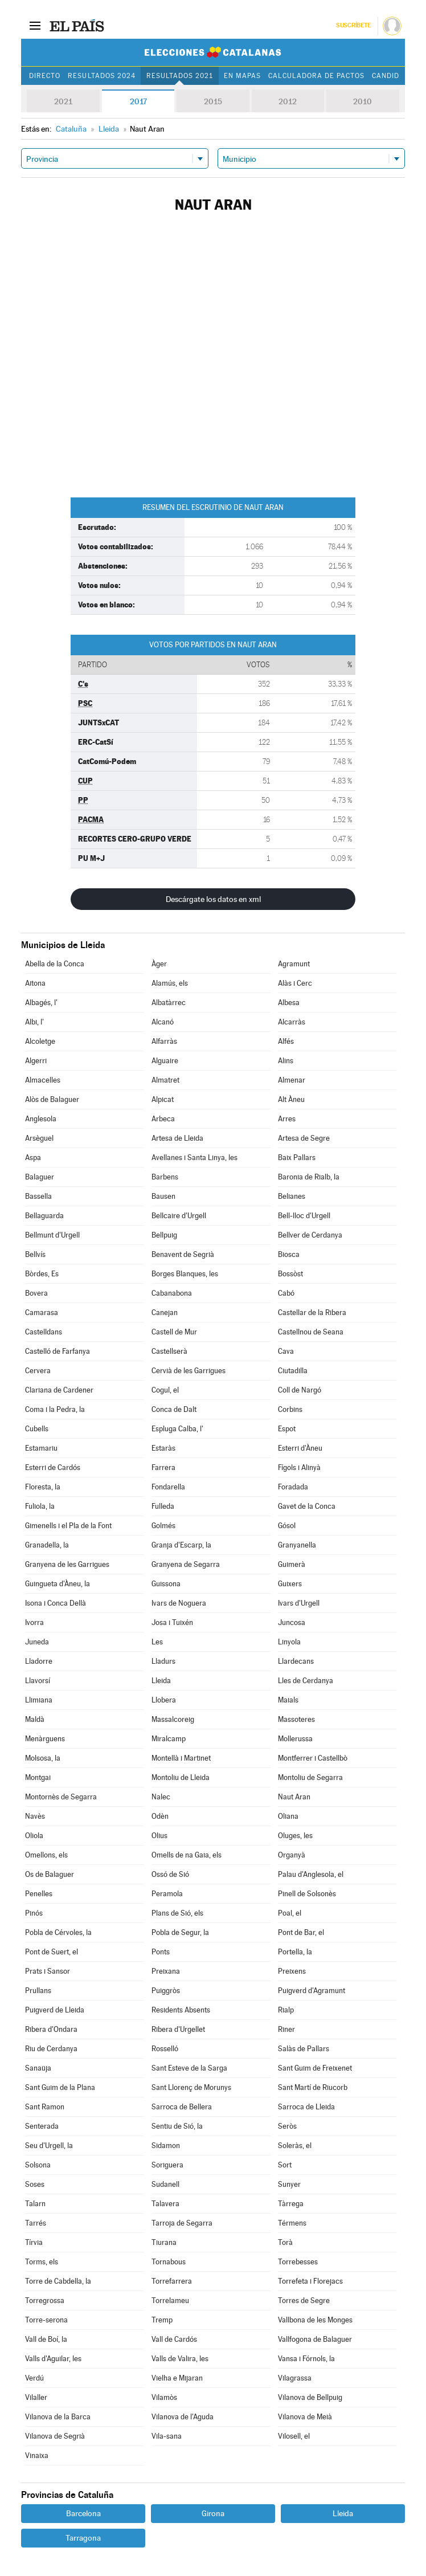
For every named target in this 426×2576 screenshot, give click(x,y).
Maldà (34, 1719)
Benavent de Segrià (182, 1254)
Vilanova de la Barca (58, 2416)
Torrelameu (170, 2300)
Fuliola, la (40, 1506)
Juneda (37, 1642)
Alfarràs (164, 1041)
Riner (286, 2029)
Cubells (36, 1428)
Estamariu (41, 1448)
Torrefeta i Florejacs (310, 2281)
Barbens (164, 1177)
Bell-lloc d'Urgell (304, 1215)
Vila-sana (166, 2436)
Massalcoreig (172, 1719)
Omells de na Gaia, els (186, 1855)
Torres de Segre (304, 2300)
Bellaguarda (44, 1215)
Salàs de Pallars (303, 2048)
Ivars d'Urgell (298, 1603)
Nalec (160, 1797)
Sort (285, 2165)
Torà (285, 2242)
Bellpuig (164, 1235)
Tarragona (83, 2537)
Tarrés (35, 2223)
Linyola (289, 1642)
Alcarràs (291, 1022)
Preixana (165, 1971)
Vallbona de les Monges (315, 2320)
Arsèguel (39, 1138)
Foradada (293, 1487)
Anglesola (40, 1119)
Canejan (164, 1312)
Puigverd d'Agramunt (311, 1990)
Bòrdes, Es (42, 1273)
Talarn (35, 2203)
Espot (287, 1428)
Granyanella (297, 1545)
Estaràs (163, 1448)
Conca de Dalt (173, 1409)
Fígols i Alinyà (299, 1467)
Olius (159, 1835)
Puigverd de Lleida (54, 2010)
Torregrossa (44, 2300)
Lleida (161, 1680)
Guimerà (291, 1564)
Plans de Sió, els (177, 1913)
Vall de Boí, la (46, 2339)
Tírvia (34, 2242)
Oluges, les (295, 1835)
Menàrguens (45, 1738)
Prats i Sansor (47, 1971)
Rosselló (164, 2048)
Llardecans (296, 1661)
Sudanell (165, 2184)
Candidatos (395, 76)
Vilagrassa (295, 2378)
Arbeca (163, 1119)
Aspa (33, 1157)
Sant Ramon (44, 2107)
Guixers (290, 1583)
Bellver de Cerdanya (310, 1235)
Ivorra (34, 1622)
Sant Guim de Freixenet (315, 2068)
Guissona (166, 1583)
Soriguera (167, 2165)
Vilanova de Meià (305, 2416)
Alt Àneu (291, 1099)
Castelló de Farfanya (57, 1351)
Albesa (289, 1002)
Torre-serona (46, 2320)
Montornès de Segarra (61, 1797)
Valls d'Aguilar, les (53, 2358)
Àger (159, 964)
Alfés (286, 1041)
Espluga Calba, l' (177, 1428)
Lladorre (38, 1661)
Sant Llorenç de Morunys (191, 2087)
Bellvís (35, 1254)
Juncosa (291, 1622)
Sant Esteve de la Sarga (189, 2068)
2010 (362, 101)
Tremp (162, 2320)
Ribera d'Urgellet (178, 2029)
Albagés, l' (41, 1002)
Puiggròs (165, 1990)
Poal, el (289, 1913)
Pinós (34, 1913)
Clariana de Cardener (59, 1390)
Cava (286, 1351)
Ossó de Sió (170, 1874)
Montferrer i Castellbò (312, 1758)
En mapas (242, 76)
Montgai (38, 1777)
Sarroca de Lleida (306, 2107)
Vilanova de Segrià (55, 2436)
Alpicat (162, 1099)
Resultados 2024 (101, 76)
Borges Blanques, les (184, 1273)
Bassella (38, 1196)
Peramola (167, 1893)
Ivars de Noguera (178, 1603)
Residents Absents (180, 2010)
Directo (44, 76)
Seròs (287, 2126)
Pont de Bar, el (301, 1932)
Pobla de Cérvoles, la (58, 1932)
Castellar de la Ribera (312, 1312)
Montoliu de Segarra (310, 1777)
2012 (287, 101)
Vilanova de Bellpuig (310, 2397)
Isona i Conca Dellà (55, 1603)
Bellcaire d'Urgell (178, 1215)
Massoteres (296, 1719)
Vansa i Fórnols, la (306, 2358)
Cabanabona (171, 1293)
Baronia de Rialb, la (308, 1177)
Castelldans (43, 1332)
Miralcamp (168, 1738)
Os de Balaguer (49, 1874)
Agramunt (294, 964)
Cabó (286, 1293)
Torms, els (41, 2261)
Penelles (38, 1893)
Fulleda (162, 1506)
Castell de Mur (174, 1332)
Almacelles (42, 1080)
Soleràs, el (295, 2145)
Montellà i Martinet (181, 1758)
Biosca (289, 1254)
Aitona (35, 983)
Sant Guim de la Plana (60, 2087)
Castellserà (169, 1351)
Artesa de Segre (304, 1138)
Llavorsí (37, 1680)
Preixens (292, 1971)
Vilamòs (164, 2397)
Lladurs (163, 1661)
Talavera (165, 2203)
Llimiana (38, 1700)
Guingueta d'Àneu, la (57, 1583)
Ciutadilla (293, 1370)
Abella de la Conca (54, 964)
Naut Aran (294, 1797)
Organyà (291, 1855)
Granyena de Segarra (185, 1564)
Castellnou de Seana (310, 1332)
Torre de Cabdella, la (58, 2281)
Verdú (34, 2378)
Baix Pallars (297, 1157)
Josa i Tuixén (172, 1622)
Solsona (38, 2165)
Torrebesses (298, 2261)
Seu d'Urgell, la (49, 2145)
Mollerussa (295, 1738)
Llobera (163, 1700)
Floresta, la (42, 1487)
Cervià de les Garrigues (188, 1370)
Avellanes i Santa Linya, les (194, 1157)
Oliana (288, 1816)
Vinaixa (36, 2455)
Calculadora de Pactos (316, 76)
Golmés (163, 1525)
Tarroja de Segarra (181, 2223)
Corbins (290, 1409)
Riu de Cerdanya (51, 2048)
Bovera (36, 1293)
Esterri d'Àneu (300, 1448)
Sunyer (289, 2184)
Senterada (42, 2126)
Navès (35, 1816)
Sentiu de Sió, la (177, 2126)
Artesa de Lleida (177, 1138)
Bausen (163, 1196)
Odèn (160, 1816)
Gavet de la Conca (306, 1506)
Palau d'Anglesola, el (310, 1874)
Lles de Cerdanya (305, 1680)
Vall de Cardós (174, 2339)
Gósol (287, 1525)
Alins (285, 1060)
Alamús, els (169, 983)
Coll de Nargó (299, 1390)
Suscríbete (353, 25)
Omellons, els (46, 1855)
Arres (287, 1119)
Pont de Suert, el (51, 1952)
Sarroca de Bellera (181, 2107)
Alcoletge (40, 1041)
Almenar (291, 1080)
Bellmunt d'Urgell (52, 1235)
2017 (138, 101)
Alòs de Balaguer (52, 1099)
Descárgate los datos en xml (213, 899)
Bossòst (290, 1273)
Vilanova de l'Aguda (182, 2416)
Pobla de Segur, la (180, 1932)
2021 (63, 101)
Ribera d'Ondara (51, 2029)
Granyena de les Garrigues (67, 1564)
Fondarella (168, 1487)
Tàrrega (291, 2203)
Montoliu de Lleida (180, 1777)
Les (157, 1642)
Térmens (292, 2223)
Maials (288, 1700)
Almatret (165, 1080)
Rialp (286, 2010)
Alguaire (164, 1060)
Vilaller (36, 2397)
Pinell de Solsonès (307, 1893)
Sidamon (165, 2145)
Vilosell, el (294, 2436)
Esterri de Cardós (52, 1467)
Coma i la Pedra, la (55, 1409)
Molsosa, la (42, 1758)
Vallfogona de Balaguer (315, 2339)
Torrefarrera (171, 2281)
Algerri (36, 1060)
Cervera (38, 1370)
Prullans (38, 1990)
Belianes (291, 1196)
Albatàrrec (168, 1002)
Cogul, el (165, 1390)
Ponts (160, 1952)
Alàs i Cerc (295, 983)
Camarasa (41, 1312)
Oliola (34, 1835)
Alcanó (162, 1022)
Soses (34, 2184)
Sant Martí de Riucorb (312, 2087)
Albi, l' (34, 1022)
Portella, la (295, 1952)
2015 (213, 101)
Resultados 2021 (179, 76)
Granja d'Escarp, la (181, 1545)
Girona (213, 2513)
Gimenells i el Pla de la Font (68, 1525)
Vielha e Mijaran (177, 2378)
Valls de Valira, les (179, 2358)
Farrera (163, 1467)
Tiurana (164, 2242)
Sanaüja (38, 2068)
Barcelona (83, 2513)
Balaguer (39, 1177)
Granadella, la (47, 1545)
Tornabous (168, 2261)
